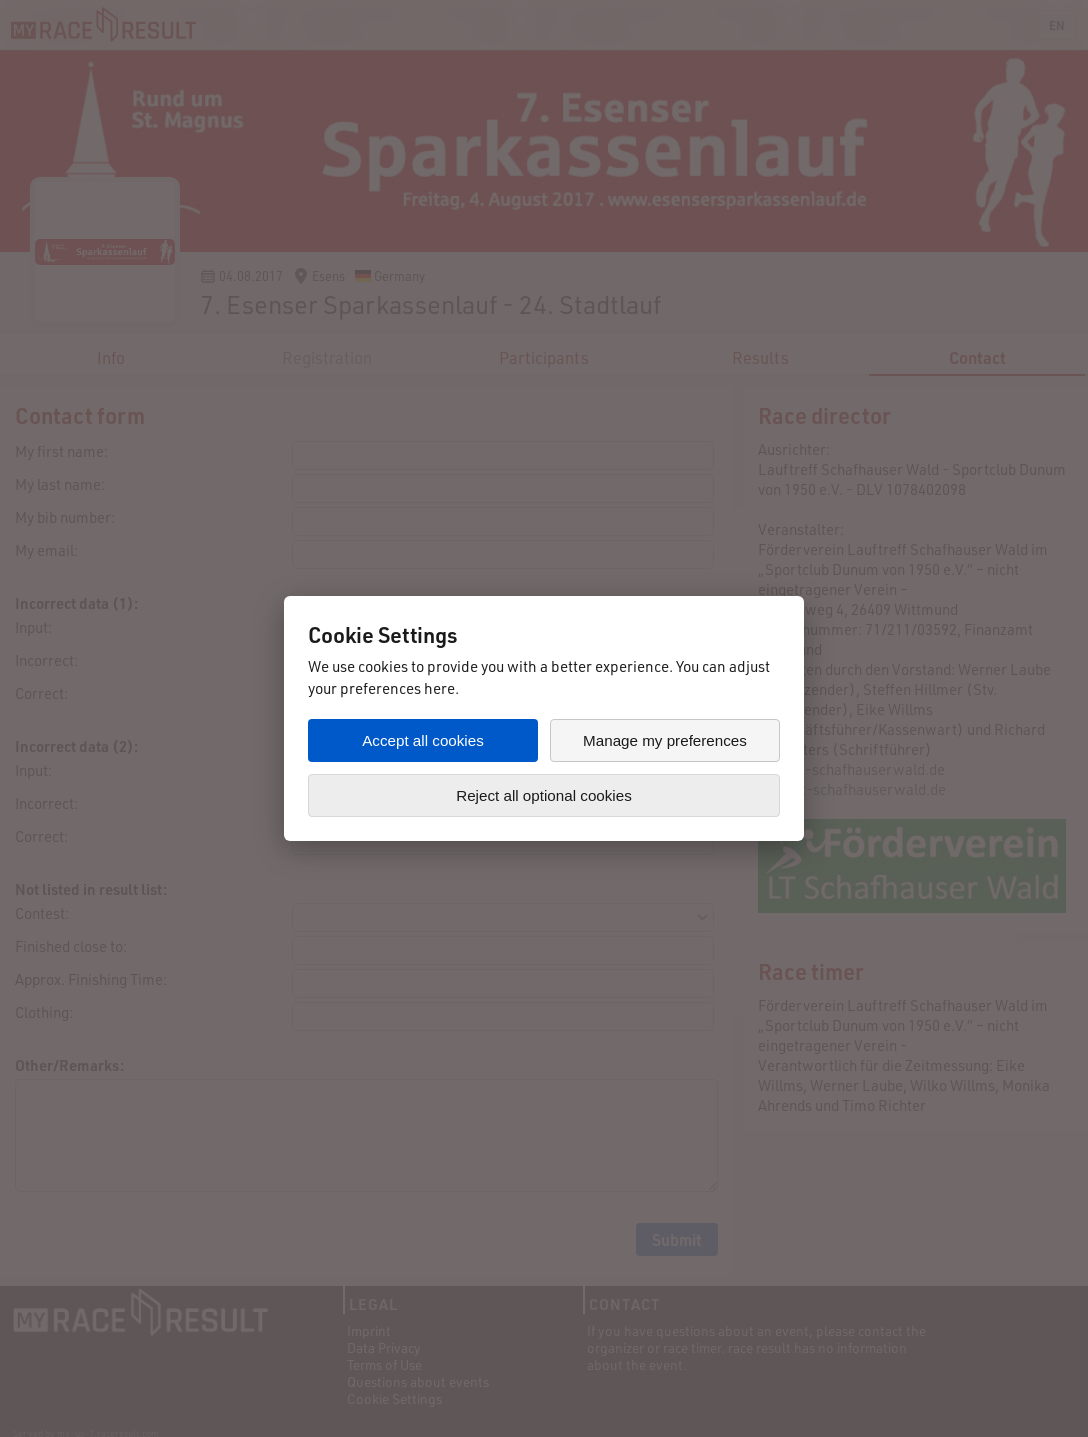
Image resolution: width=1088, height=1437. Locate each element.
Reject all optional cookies (544, 795)
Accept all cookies (423, 740)
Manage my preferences (665, 740)
